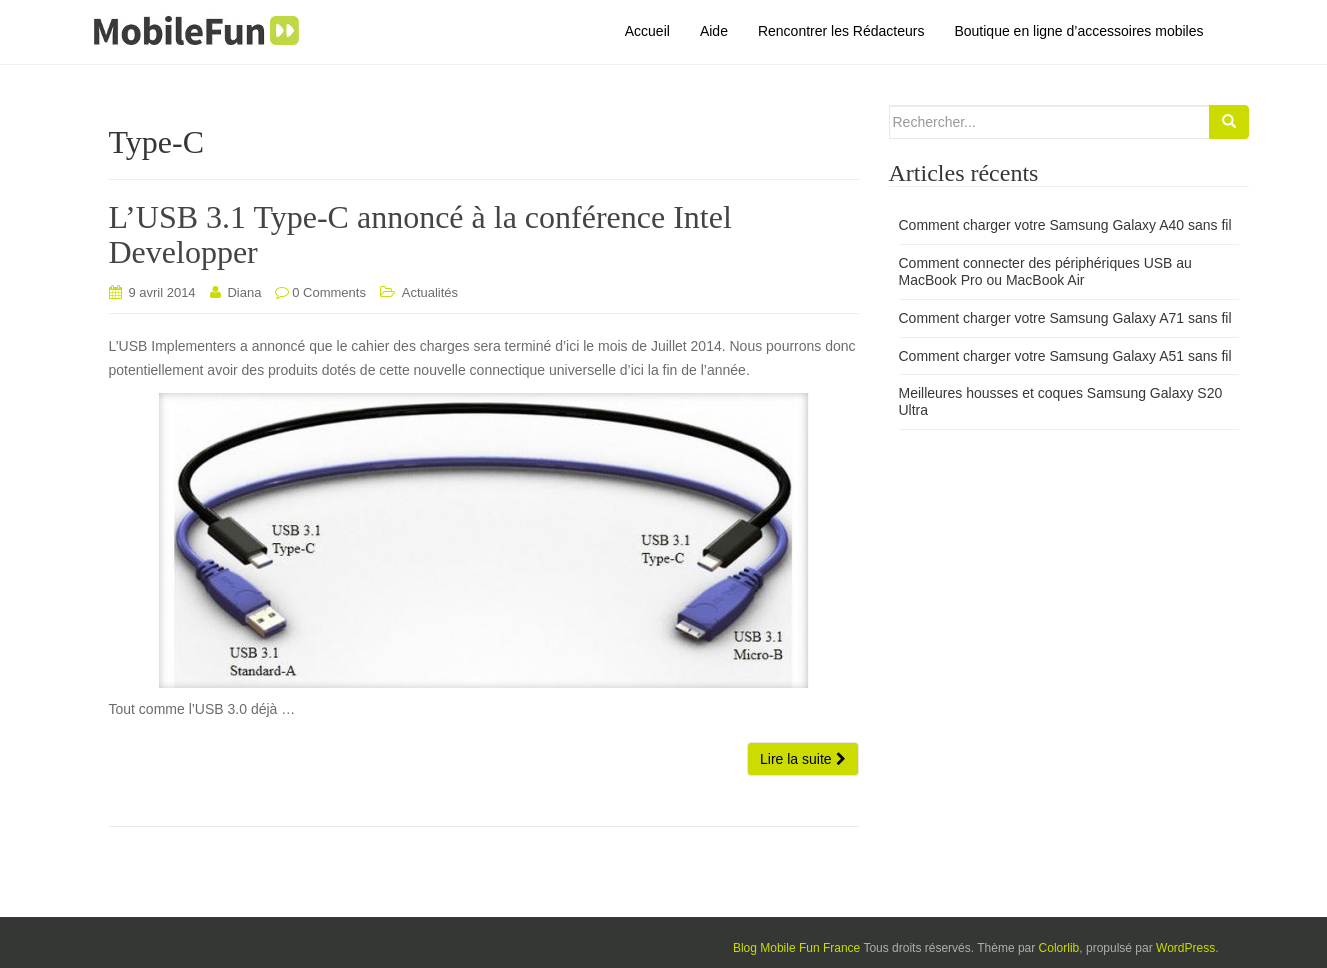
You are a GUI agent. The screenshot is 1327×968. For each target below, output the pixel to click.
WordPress (1185, 948)
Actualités (430, 292)
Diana (244, 292)
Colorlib (1059, 948)
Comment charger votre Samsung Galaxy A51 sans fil (1065, 356)
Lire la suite (802, 759)
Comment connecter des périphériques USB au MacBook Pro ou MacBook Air (1045, 271)
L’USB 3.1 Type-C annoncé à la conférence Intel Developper (420, 234)
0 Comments (329, 292)
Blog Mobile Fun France (796, 948)
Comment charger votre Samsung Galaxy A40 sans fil (1065, 225)
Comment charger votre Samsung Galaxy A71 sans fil (1065, 318)
